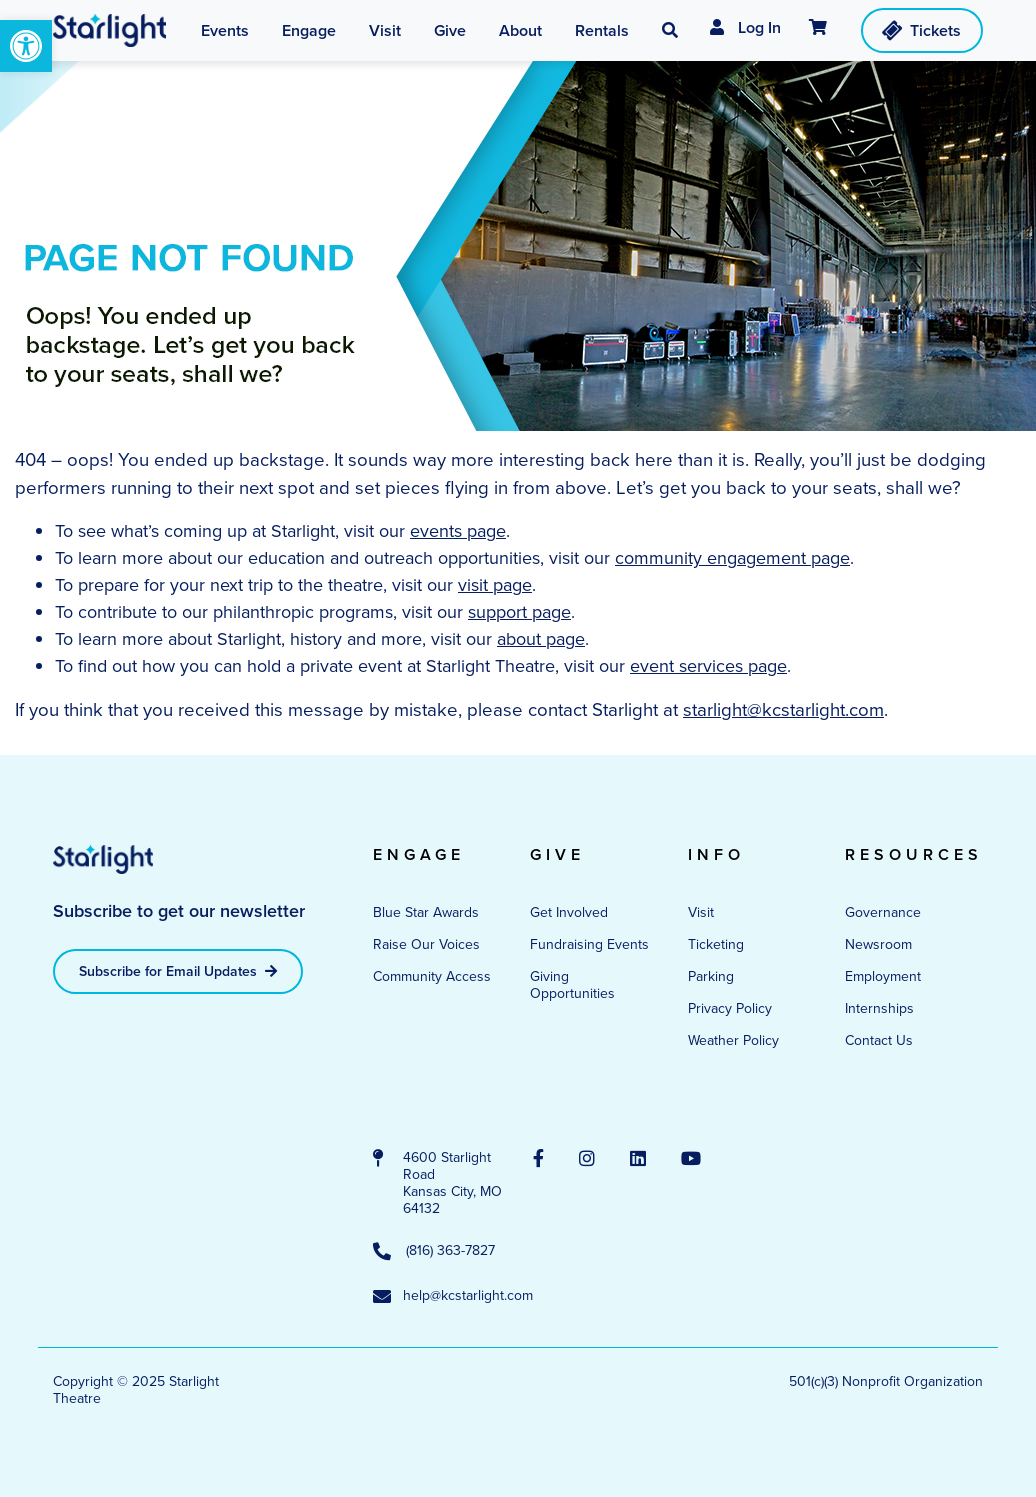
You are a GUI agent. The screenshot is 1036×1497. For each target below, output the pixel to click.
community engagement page (732, 558)
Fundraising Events (589, 944)
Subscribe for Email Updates (178, 971)
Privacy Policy (730, 1008)
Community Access (432, 976)
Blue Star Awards (426, 912)
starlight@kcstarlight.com (783, 709)
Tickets (920, 30)
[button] (26, 46)
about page (541, 639)
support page (519, 612)
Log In (745, 27)
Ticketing (716, 944)
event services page (708, 666)
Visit (701, 912)
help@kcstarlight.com (438, 1297)
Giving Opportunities (572, 985)
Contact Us (879, 1040)
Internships (879, 1008)
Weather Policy (733, 1040)
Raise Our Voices (426, 944)
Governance (883, 912)
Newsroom (878, 944)
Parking (711, 976)
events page (458, 531)
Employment (883, 976)
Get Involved (569, 912)
